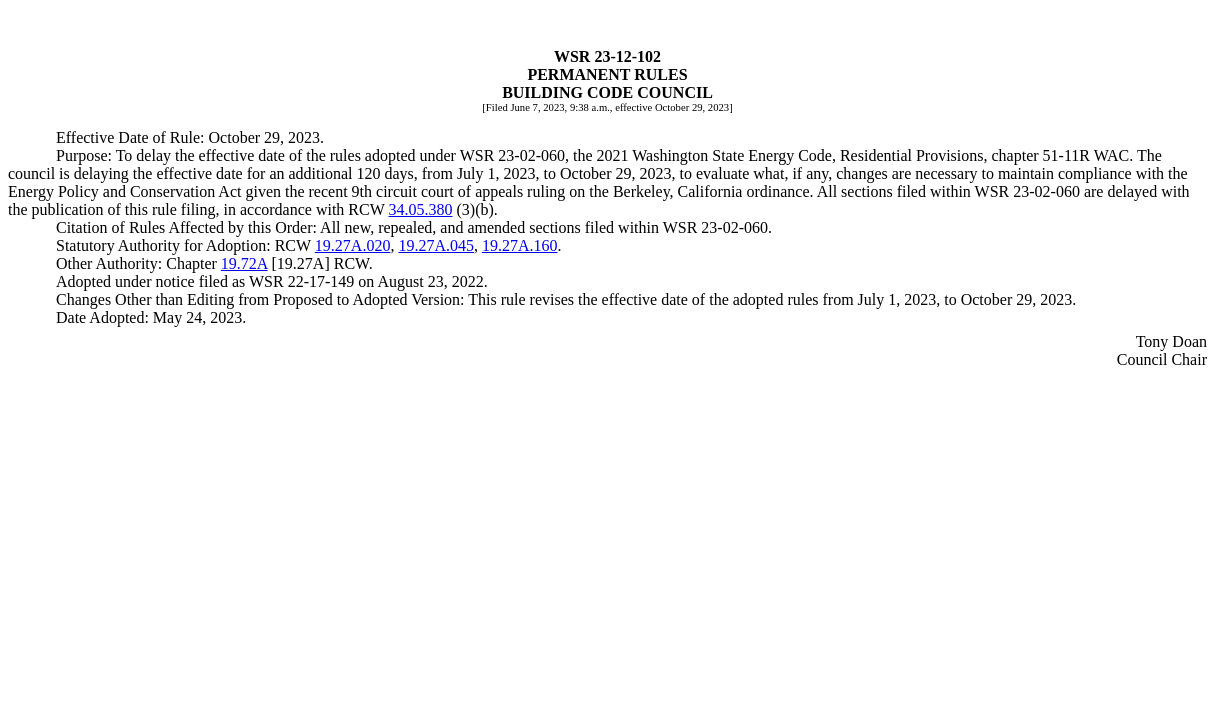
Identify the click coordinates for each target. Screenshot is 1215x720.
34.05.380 (421, 209)
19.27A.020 (353, 245)
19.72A (244, 263)
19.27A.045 (436, 245)
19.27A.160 (520, 245)
